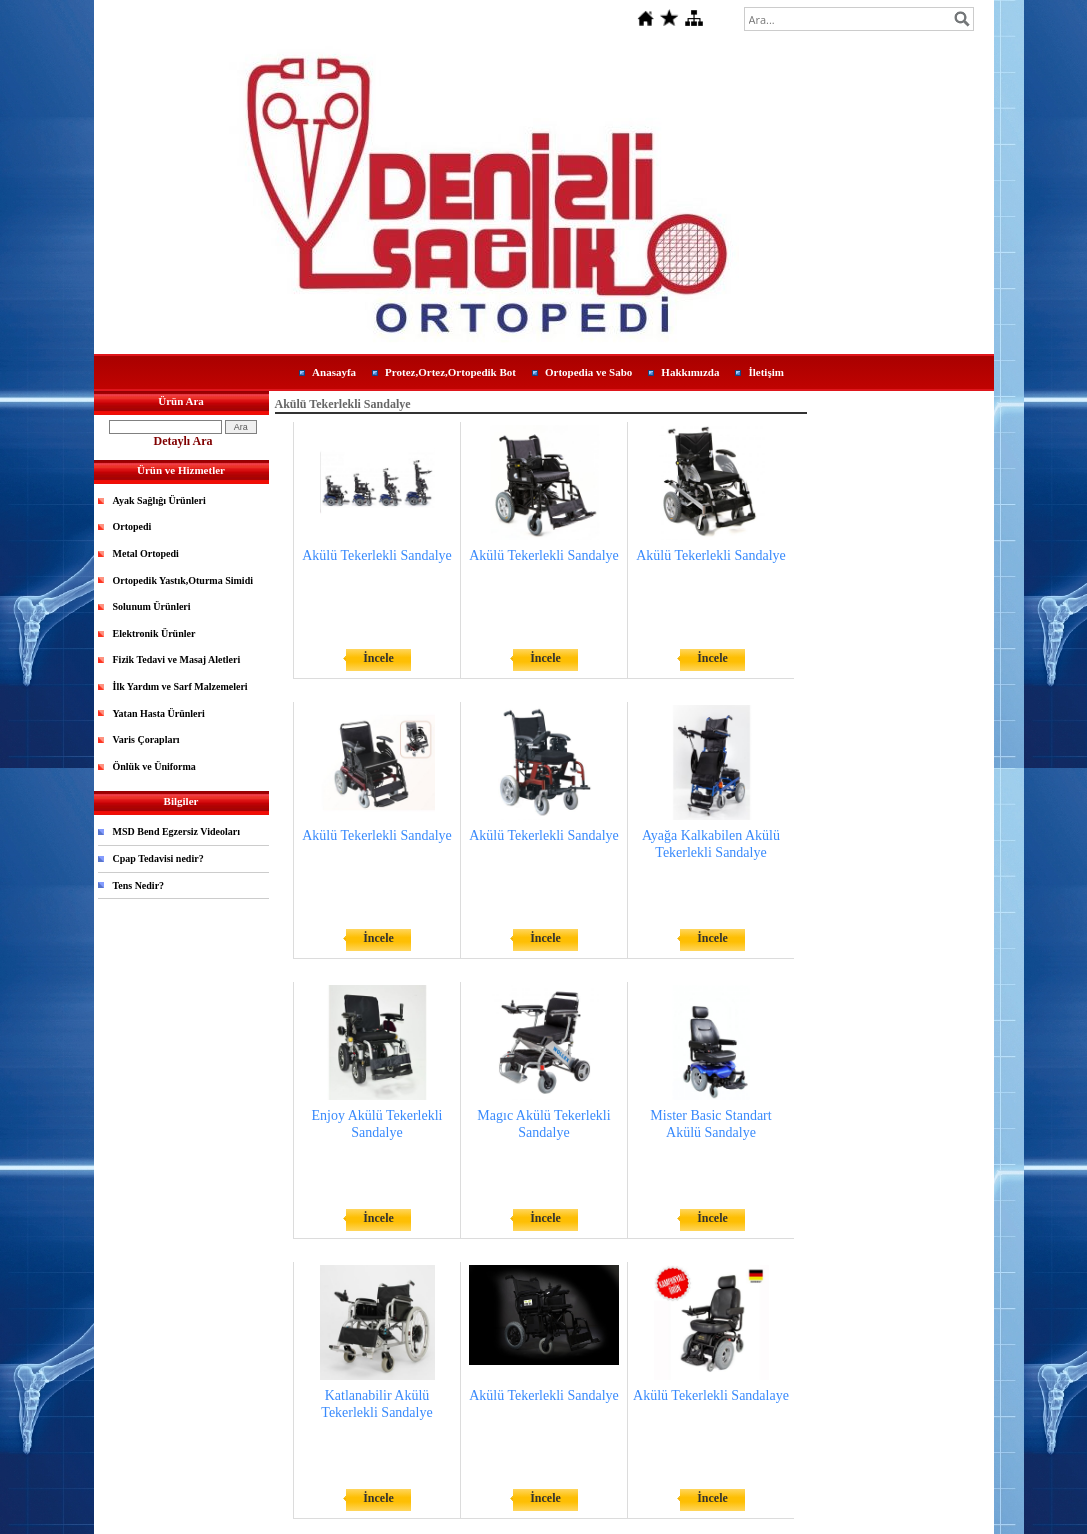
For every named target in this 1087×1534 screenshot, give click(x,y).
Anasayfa (334, 372)
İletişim (765, 372)
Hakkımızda (690, 372)
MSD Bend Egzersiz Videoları (177, 831)
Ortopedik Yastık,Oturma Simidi (183, 580)
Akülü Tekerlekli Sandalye (377, 555)
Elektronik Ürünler (154, 633)
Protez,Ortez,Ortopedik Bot (450, 372)
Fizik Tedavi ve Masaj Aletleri (177, 659)
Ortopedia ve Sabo (588, 372)
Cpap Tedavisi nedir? (158, 858)
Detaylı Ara (183, 441)
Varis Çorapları (146, 739)
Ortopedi (132, 526)
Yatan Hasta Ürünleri (159, 713)
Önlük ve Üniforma (154, 766)
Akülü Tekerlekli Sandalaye (711, 1395)
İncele (378, 658)
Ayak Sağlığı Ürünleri (159, 500)
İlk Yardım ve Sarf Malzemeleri (180, 686)
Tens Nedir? (139, 885)
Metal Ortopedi (146, 553)
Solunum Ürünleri (152, 606)
